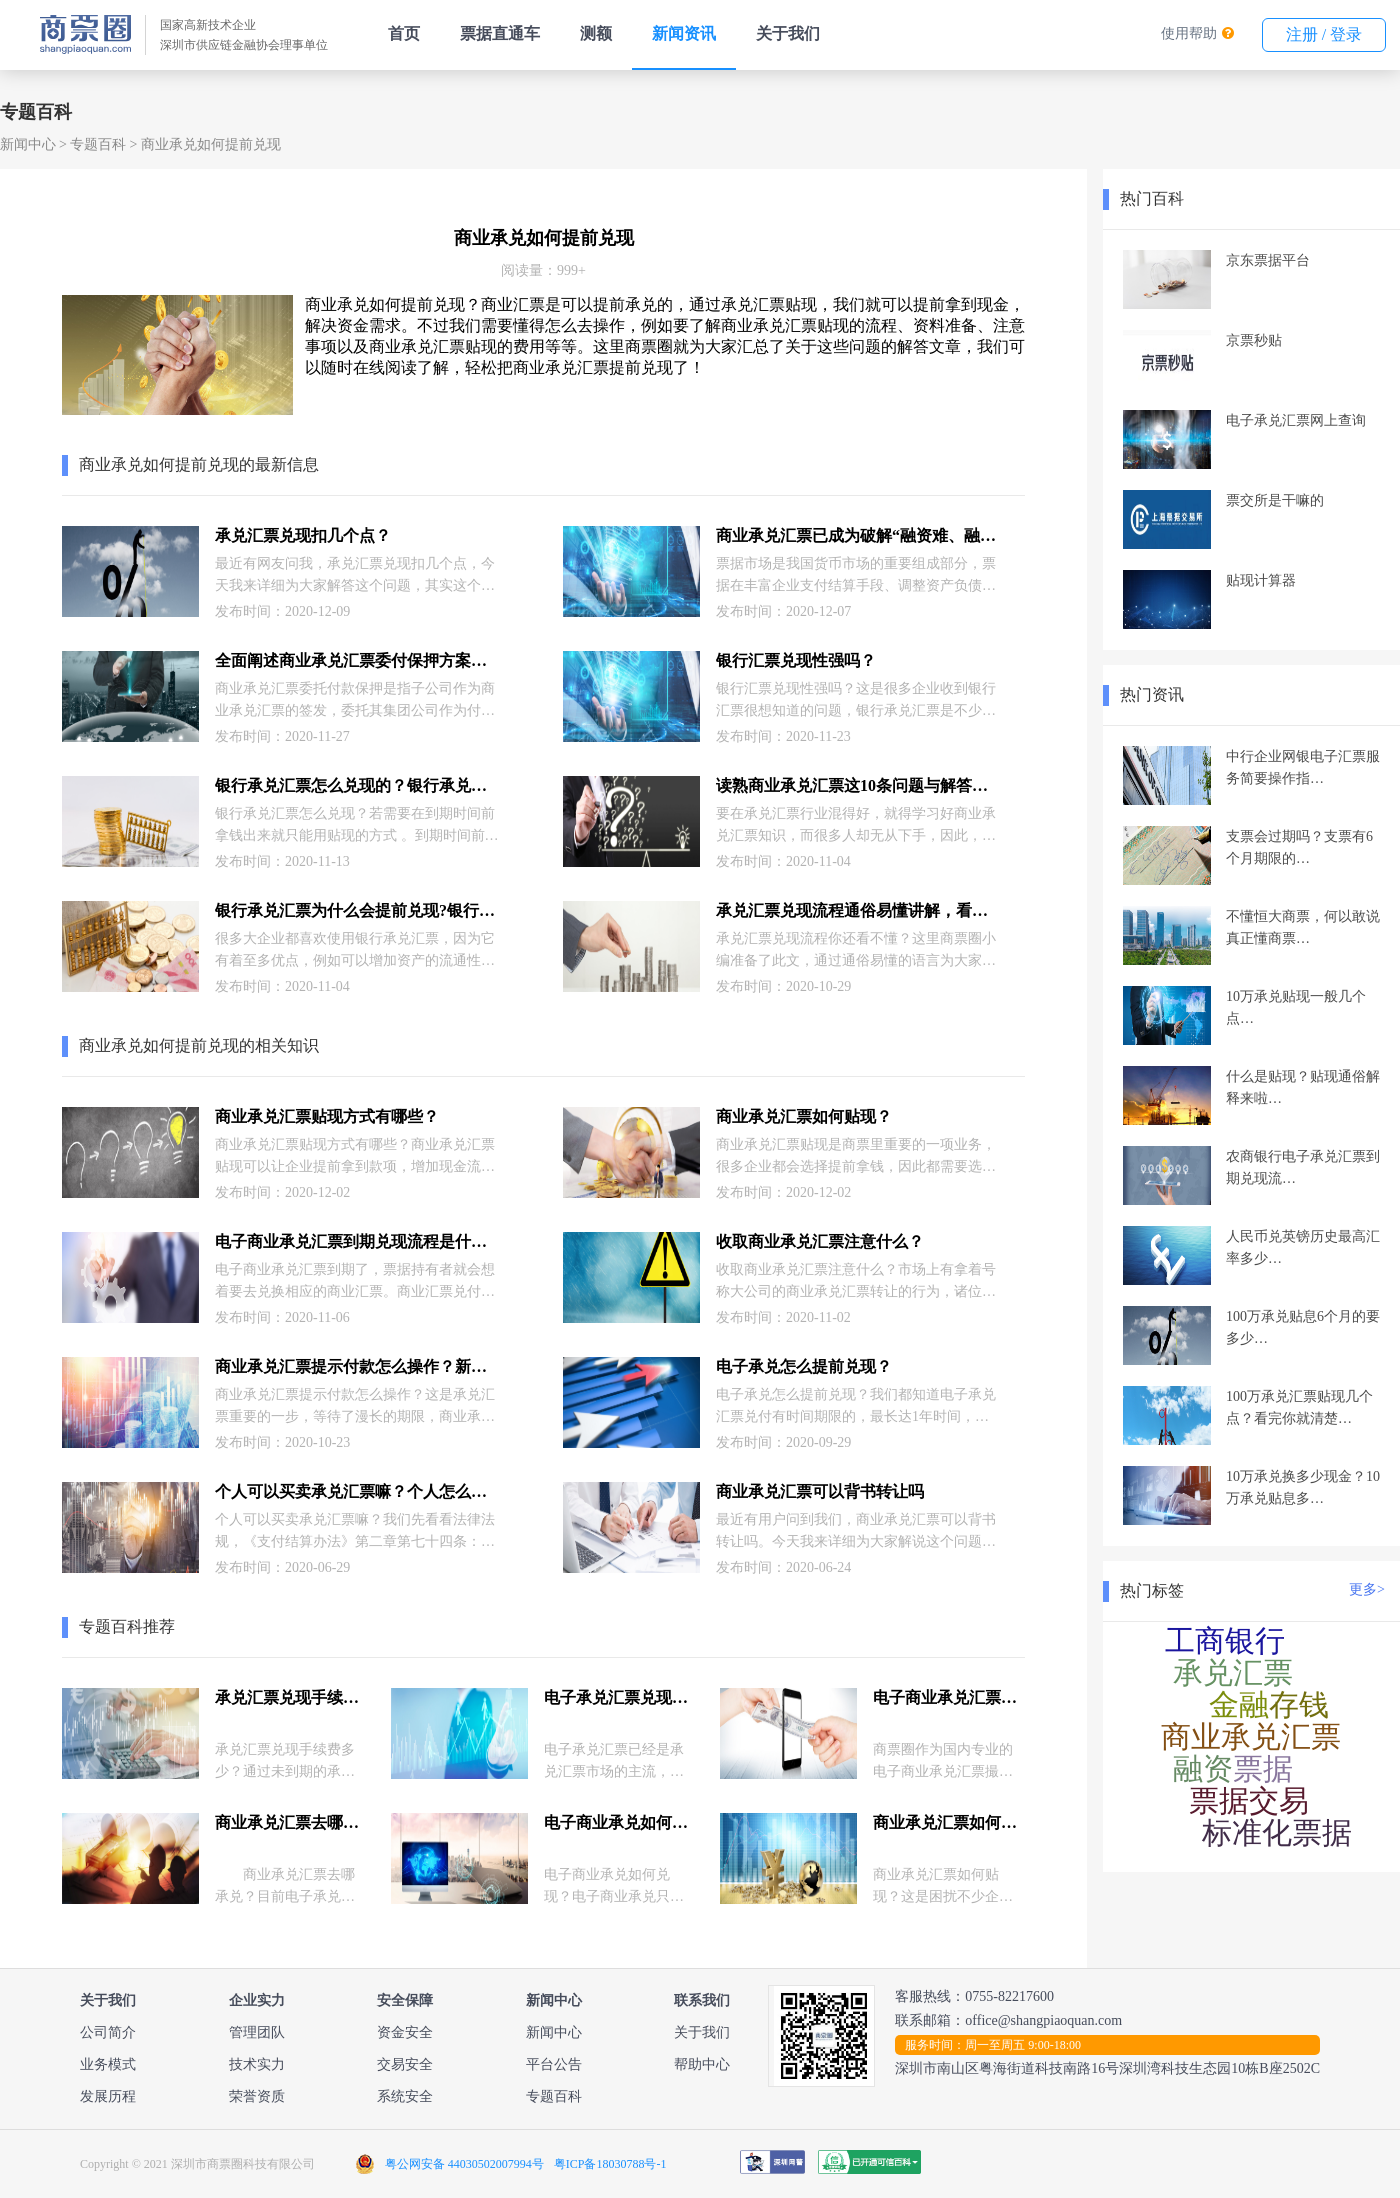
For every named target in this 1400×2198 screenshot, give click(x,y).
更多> (1367, 1589)
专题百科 (98, 144)
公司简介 (108, 2032)
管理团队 (257, 2032)
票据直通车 (500, 33)
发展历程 (108, 2096)
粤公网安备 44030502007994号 (464, 2164)
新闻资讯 (684, 33)
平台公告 (554, 2064)
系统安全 (405, 2096)
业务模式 (108, 2064)
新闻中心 (28, 144)
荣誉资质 (257, 2096)
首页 (404, 33)
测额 (596, 33)
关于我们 (788, 33)
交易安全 (405, 2064)
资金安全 (405, 2032)
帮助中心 (702, 2064)
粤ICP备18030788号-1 (610, 2164)
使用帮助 (1189, 33)
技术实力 (257, 2064)
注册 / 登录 (1324, 34)
